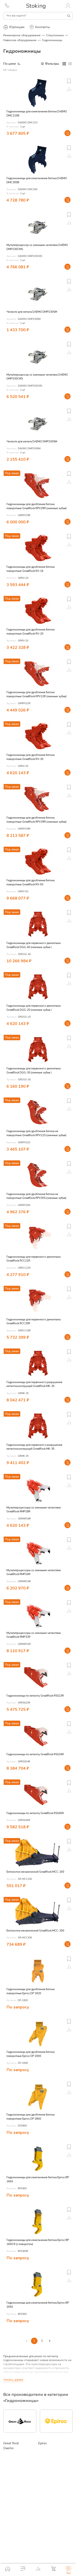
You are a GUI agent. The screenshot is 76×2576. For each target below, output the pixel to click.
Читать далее (13, 2380)
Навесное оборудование (19, 40)
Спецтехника (55, 35)
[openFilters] (50, 64)
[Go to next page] (49, 2341)
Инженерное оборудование (22, 35)
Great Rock (11, 2443)
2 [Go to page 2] (42, 2341)
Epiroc (42, 2443)
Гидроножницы (52, 40)
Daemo (8, 2448)
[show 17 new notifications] (69, 81)
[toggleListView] (64, 64)
